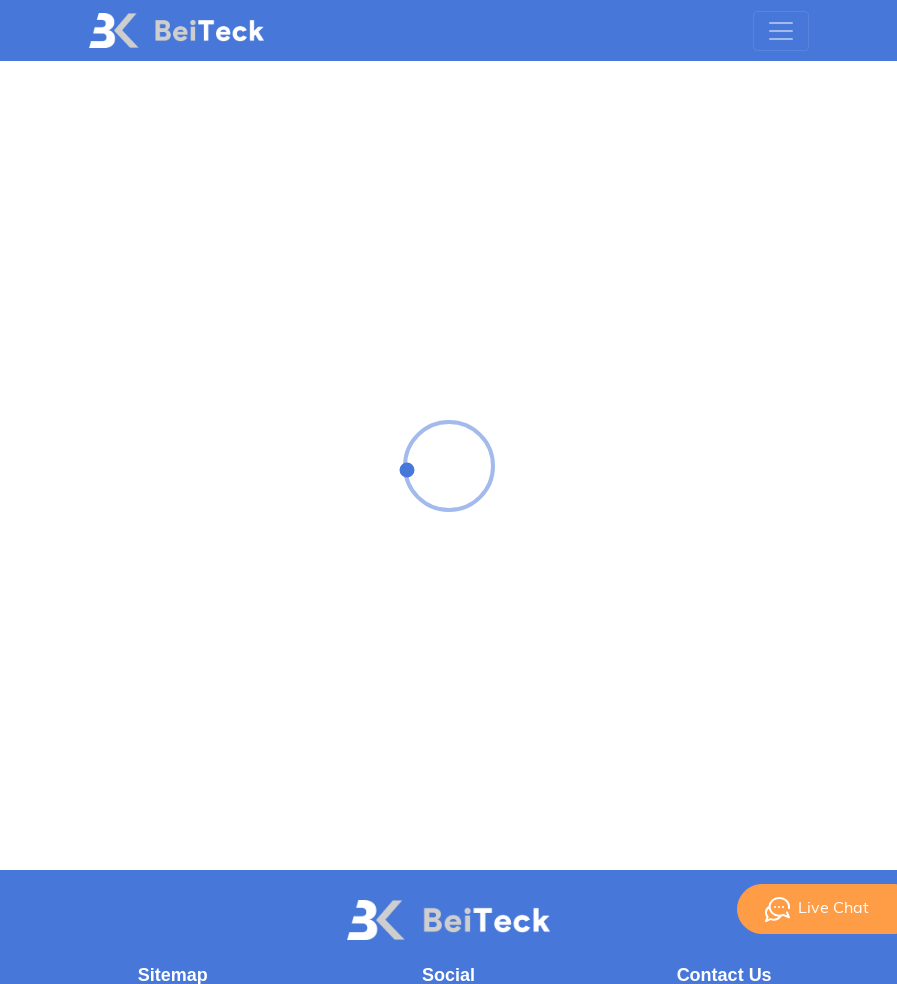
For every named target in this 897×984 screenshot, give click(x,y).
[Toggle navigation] (781, 31)
